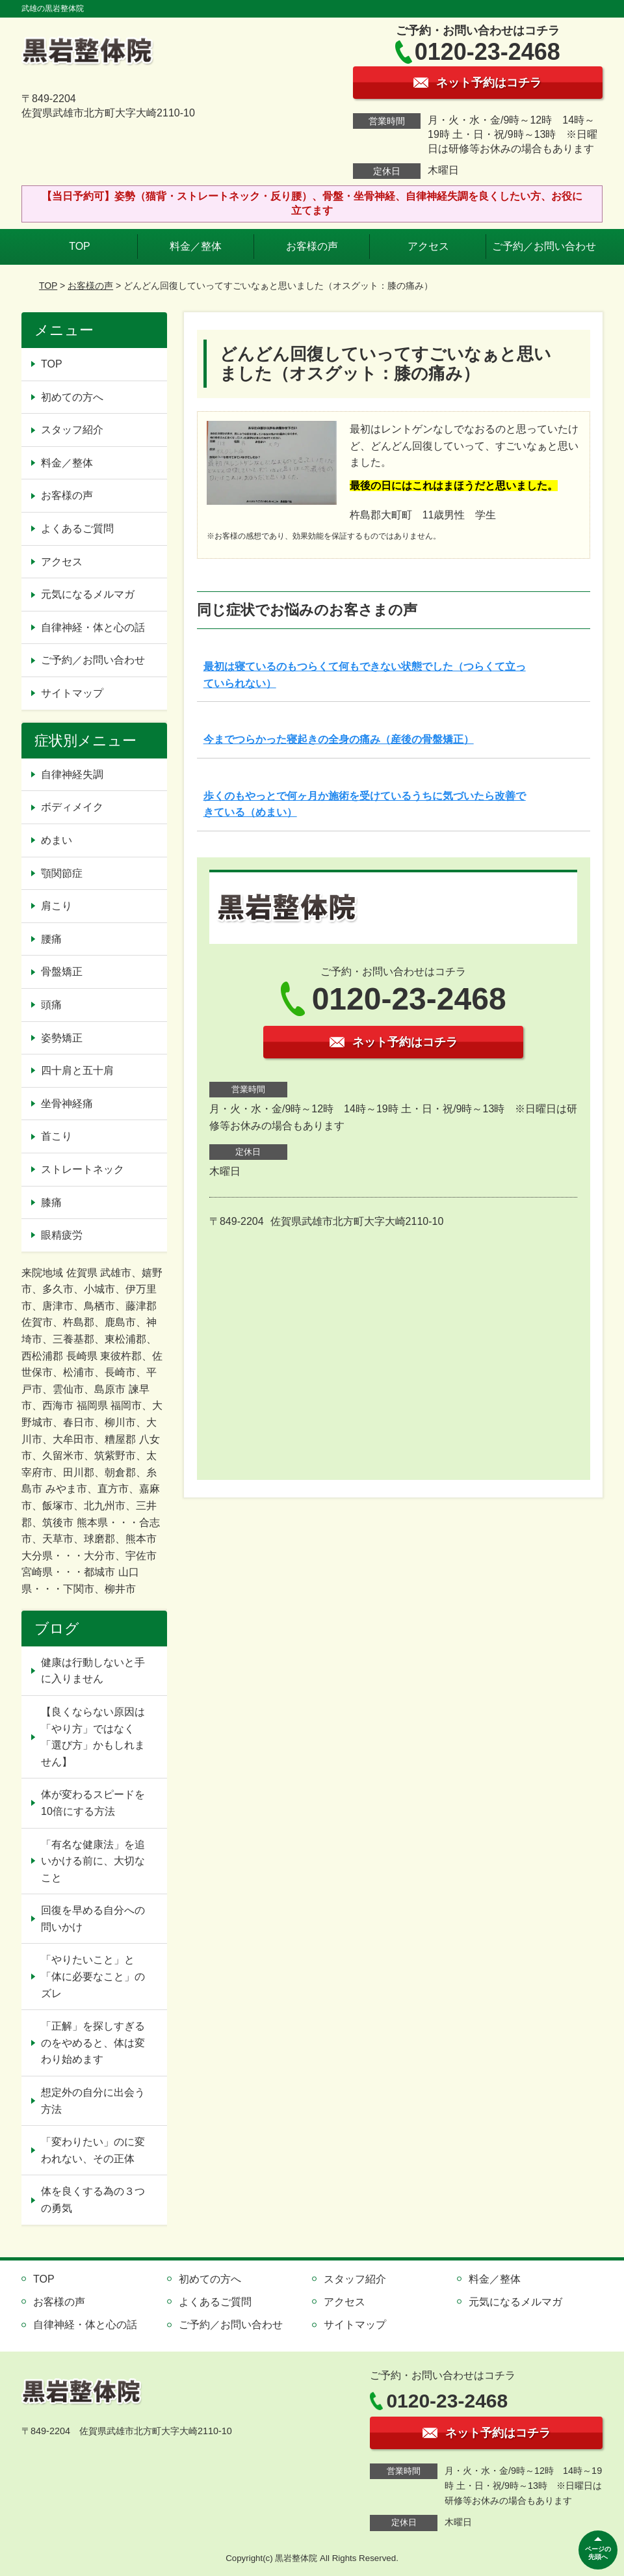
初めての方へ (72, 397)
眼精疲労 (62, 1235)
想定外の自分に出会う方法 (93, 2101)
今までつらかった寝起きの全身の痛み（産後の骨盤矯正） (338, 739)
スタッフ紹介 (72, 429)
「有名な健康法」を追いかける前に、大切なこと (93, 1861)
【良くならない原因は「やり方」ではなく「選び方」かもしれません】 (93, 1736)
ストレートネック (82, 1169)
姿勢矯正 (62, 1037)
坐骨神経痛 (67, 1103)
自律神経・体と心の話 (93, 627)
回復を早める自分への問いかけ (93, 1919)
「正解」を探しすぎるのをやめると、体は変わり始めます (93, 2042)
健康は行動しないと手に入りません (93, 1671)
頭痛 (51, 1004)
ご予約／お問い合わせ (544, 246)
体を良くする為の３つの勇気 (93, 2200)
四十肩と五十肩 (77, 1070)
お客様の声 (312, 246)
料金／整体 (196, 246)
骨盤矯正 (62, 971)
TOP (79, 246)
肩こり (56, 905)
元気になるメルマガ (88, 594)
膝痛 (51, 1202)
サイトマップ (72, 693)
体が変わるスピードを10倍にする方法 (93, 1803)
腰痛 (51, 939)
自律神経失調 (72, 774)
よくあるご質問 (77, 528)
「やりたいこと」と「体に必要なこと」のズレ (93, 1976)
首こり (56, 1136)
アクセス (428, 246)
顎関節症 (62, 873)
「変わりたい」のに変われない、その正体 (93, 2150)
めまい (56, 840)
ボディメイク (72, 806)
